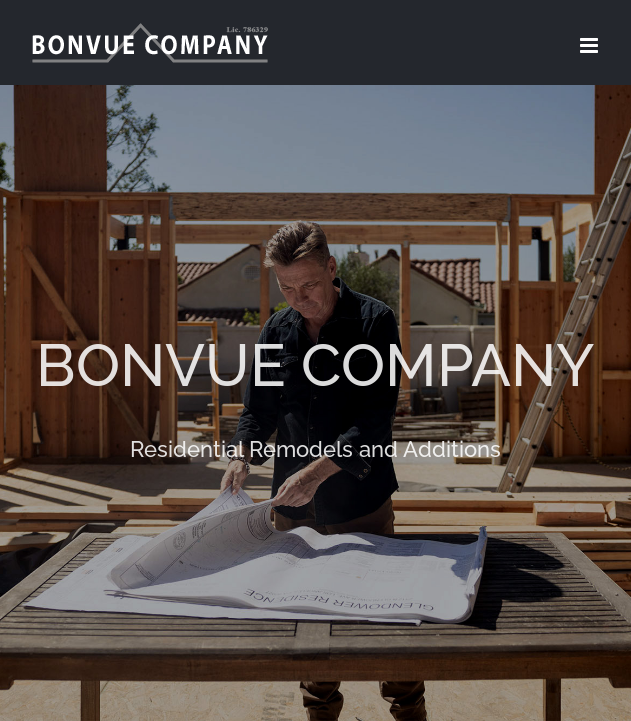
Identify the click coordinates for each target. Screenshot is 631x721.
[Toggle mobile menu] (590, 45)
